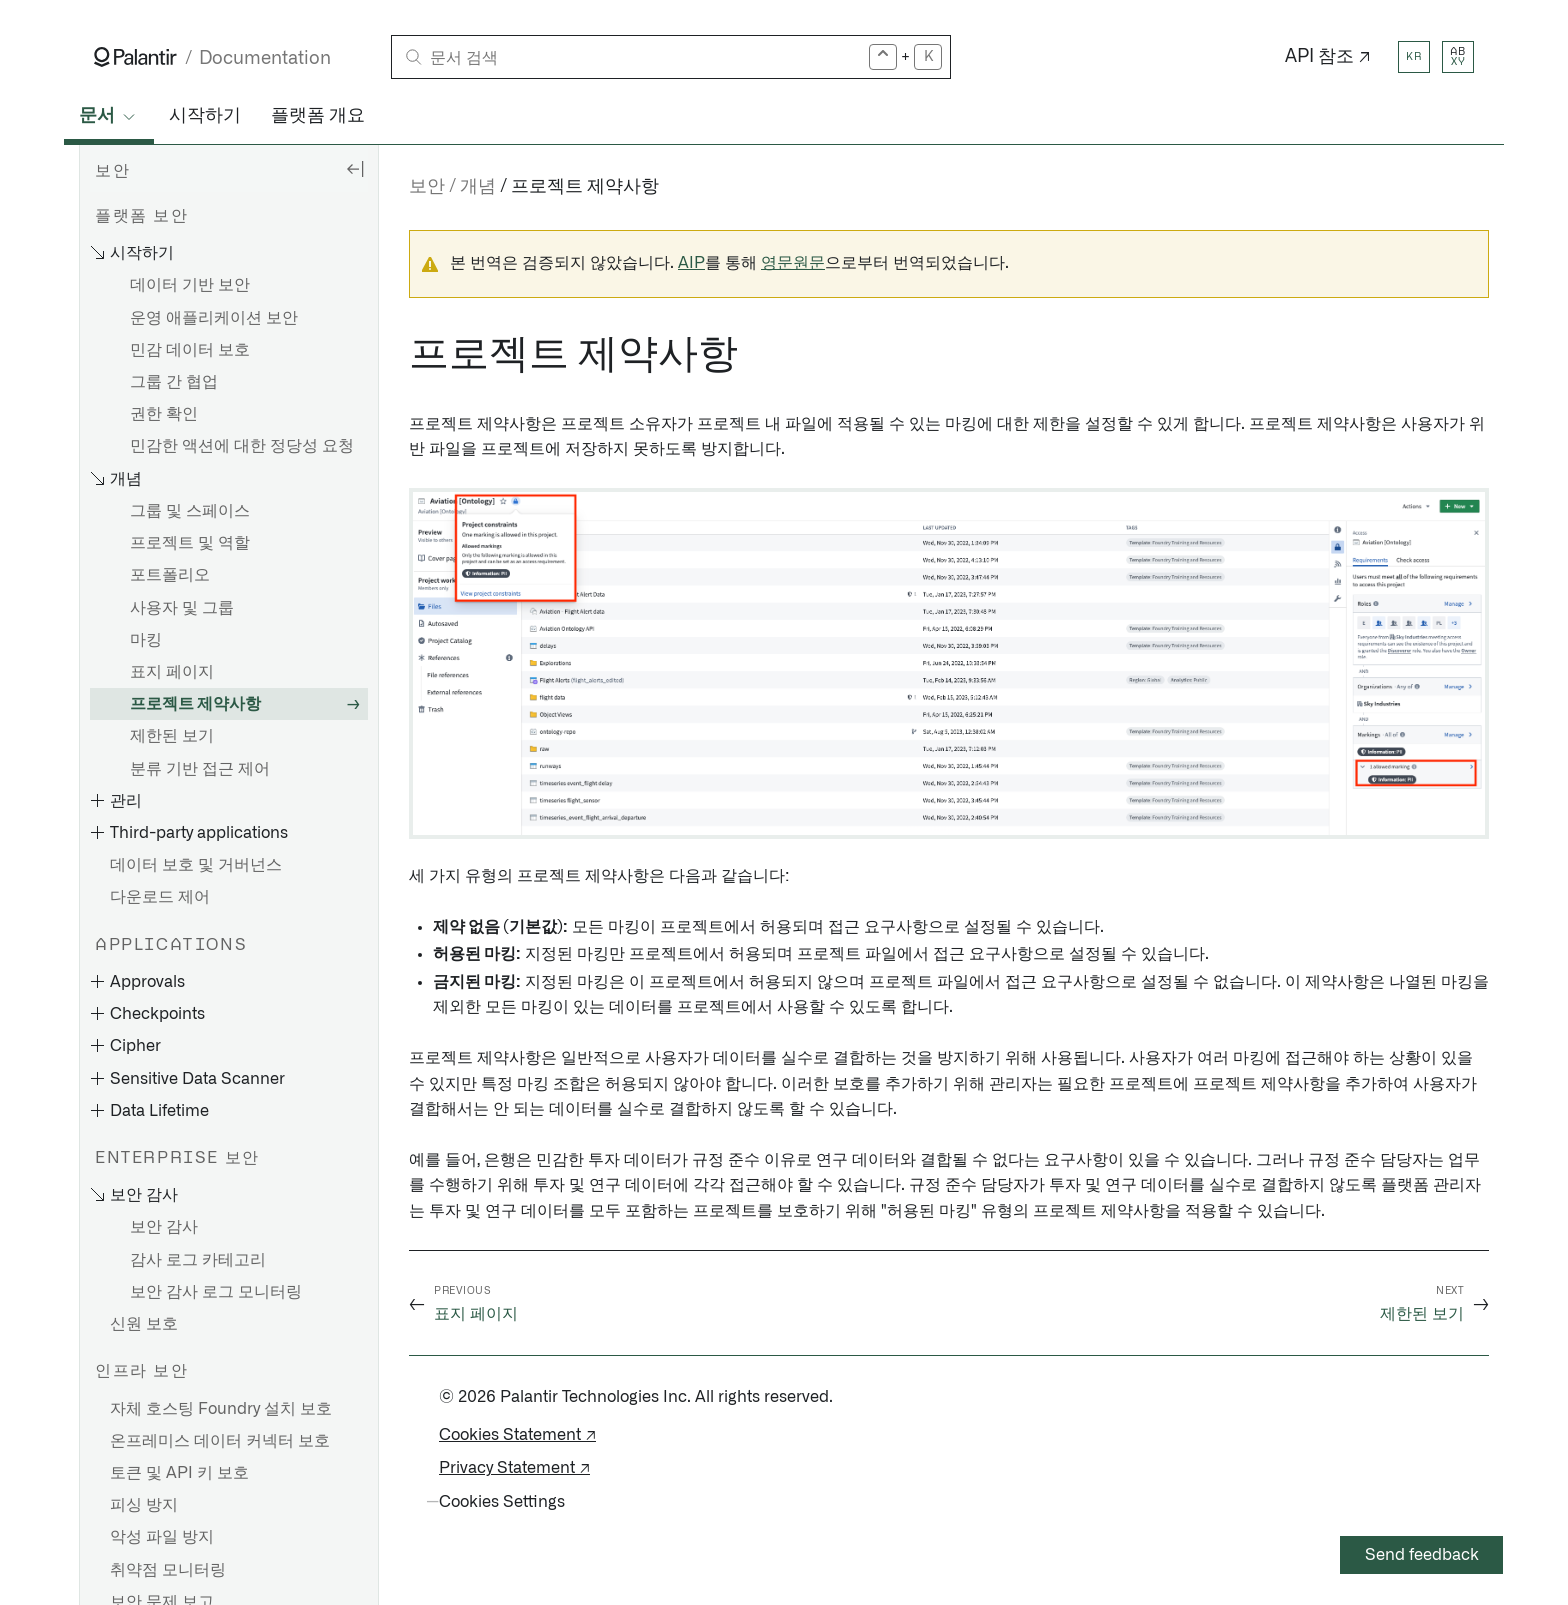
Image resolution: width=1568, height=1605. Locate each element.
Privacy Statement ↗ (514, 1468)
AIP (691, 263)
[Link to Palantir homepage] (135, 57)
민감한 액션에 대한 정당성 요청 (242, 446)
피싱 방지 (144, 1505)
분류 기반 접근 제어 (200, 769)
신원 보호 (144, 1324)
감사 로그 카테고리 (198, 1260)
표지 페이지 (172, 672)
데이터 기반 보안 (190, 285)
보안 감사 (164, 1227)
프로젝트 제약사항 (195, 704)
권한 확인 (164, 414)
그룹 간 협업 (174, 382)
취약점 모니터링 (168, 1570)
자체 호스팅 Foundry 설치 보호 (221, 1409)
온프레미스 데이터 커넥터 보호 (220, 1441)
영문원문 (793, 263)
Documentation (265, 58)
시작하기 (205, 116)
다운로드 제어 (160, 897)
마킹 (146, 640)
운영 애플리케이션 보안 (214, 318)
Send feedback (1422, 1555)
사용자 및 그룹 (182, 608)
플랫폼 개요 (318, 116)
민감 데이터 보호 (190, 350)
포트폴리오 (170, 575)
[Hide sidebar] (355, 168)
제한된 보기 (172, 736)
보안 (427, 187)
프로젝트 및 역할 (190, 543)
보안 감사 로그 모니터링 (216, 1292)
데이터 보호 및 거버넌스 (196, 865)
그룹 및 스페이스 (190, 511)
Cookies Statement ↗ (517, 1435)
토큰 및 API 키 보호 (179, 1473)
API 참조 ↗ (1328, 57)
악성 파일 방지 (162, 1537)
